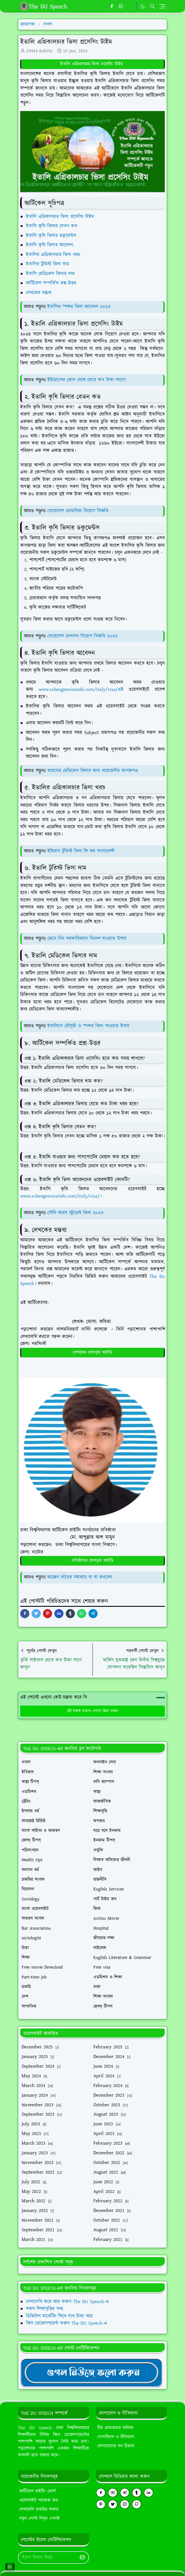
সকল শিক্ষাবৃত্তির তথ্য (44, 2308)
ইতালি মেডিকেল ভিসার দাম (51, 273)
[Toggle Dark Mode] (142, 6)
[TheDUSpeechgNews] (91, 2372)
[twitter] (113, 2504)
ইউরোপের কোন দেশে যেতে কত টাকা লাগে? (86, 380)
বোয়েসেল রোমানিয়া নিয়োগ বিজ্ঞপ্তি (77, 510)
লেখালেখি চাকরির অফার (38, 2509)
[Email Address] (47, 2557)
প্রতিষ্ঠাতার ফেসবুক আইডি (92, 1560)
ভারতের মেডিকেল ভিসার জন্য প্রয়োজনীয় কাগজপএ (92, 770)
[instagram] (125, 2504)
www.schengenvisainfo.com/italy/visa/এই (81, 689)
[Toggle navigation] (162, 6)
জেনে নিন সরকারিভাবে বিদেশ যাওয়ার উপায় (86, 938)
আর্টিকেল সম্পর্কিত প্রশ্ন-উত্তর (52, 283)
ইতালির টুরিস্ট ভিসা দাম (48, 264)
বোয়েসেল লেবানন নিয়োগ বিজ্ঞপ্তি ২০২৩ (82, 636)
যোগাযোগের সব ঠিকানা (115, 2446)
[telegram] (125, 2492)
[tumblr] (136, 2492)
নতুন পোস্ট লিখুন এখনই (39, 2518)
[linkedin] (148, 2492)
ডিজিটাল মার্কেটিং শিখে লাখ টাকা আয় (59, 2316)
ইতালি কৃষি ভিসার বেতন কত (53, 226)
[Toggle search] (152, 6)
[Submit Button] (82, 2557)
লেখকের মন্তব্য (39, 292)
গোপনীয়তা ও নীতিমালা (115, 2437)
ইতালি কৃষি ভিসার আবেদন (50, 245)
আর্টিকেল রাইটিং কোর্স (37, 2491)
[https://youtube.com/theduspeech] (130, 6)
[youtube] (113, 2492)
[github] (136, 2504)
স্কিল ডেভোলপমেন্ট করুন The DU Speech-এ (66, 2323)
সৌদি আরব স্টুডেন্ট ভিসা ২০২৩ (75, 1212)
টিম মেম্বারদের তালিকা (115, 2428)
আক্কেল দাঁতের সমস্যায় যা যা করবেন (79, 1577)
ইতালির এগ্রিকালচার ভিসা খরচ (54, 254)
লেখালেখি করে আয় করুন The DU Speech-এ (67, 2301)
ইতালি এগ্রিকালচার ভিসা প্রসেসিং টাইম (92, 64)
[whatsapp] (121, 6)
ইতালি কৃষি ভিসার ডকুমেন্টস (52, 235)
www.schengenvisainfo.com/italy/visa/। (61, 1196)
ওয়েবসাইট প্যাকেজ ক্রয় (38, 2500)
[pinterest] (101, 2504)
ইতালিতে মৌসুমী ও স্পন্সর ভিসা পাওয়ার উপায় (88, 1026)
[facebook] (111, 6)
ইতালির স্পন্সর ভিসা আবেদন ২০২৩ (79, 306)
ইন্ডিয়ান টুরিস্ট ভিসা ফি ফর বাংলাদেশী (81, 851)
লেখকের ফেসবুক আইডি (92, 1352)
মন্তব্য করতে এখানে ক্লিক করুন (92, 1711)
